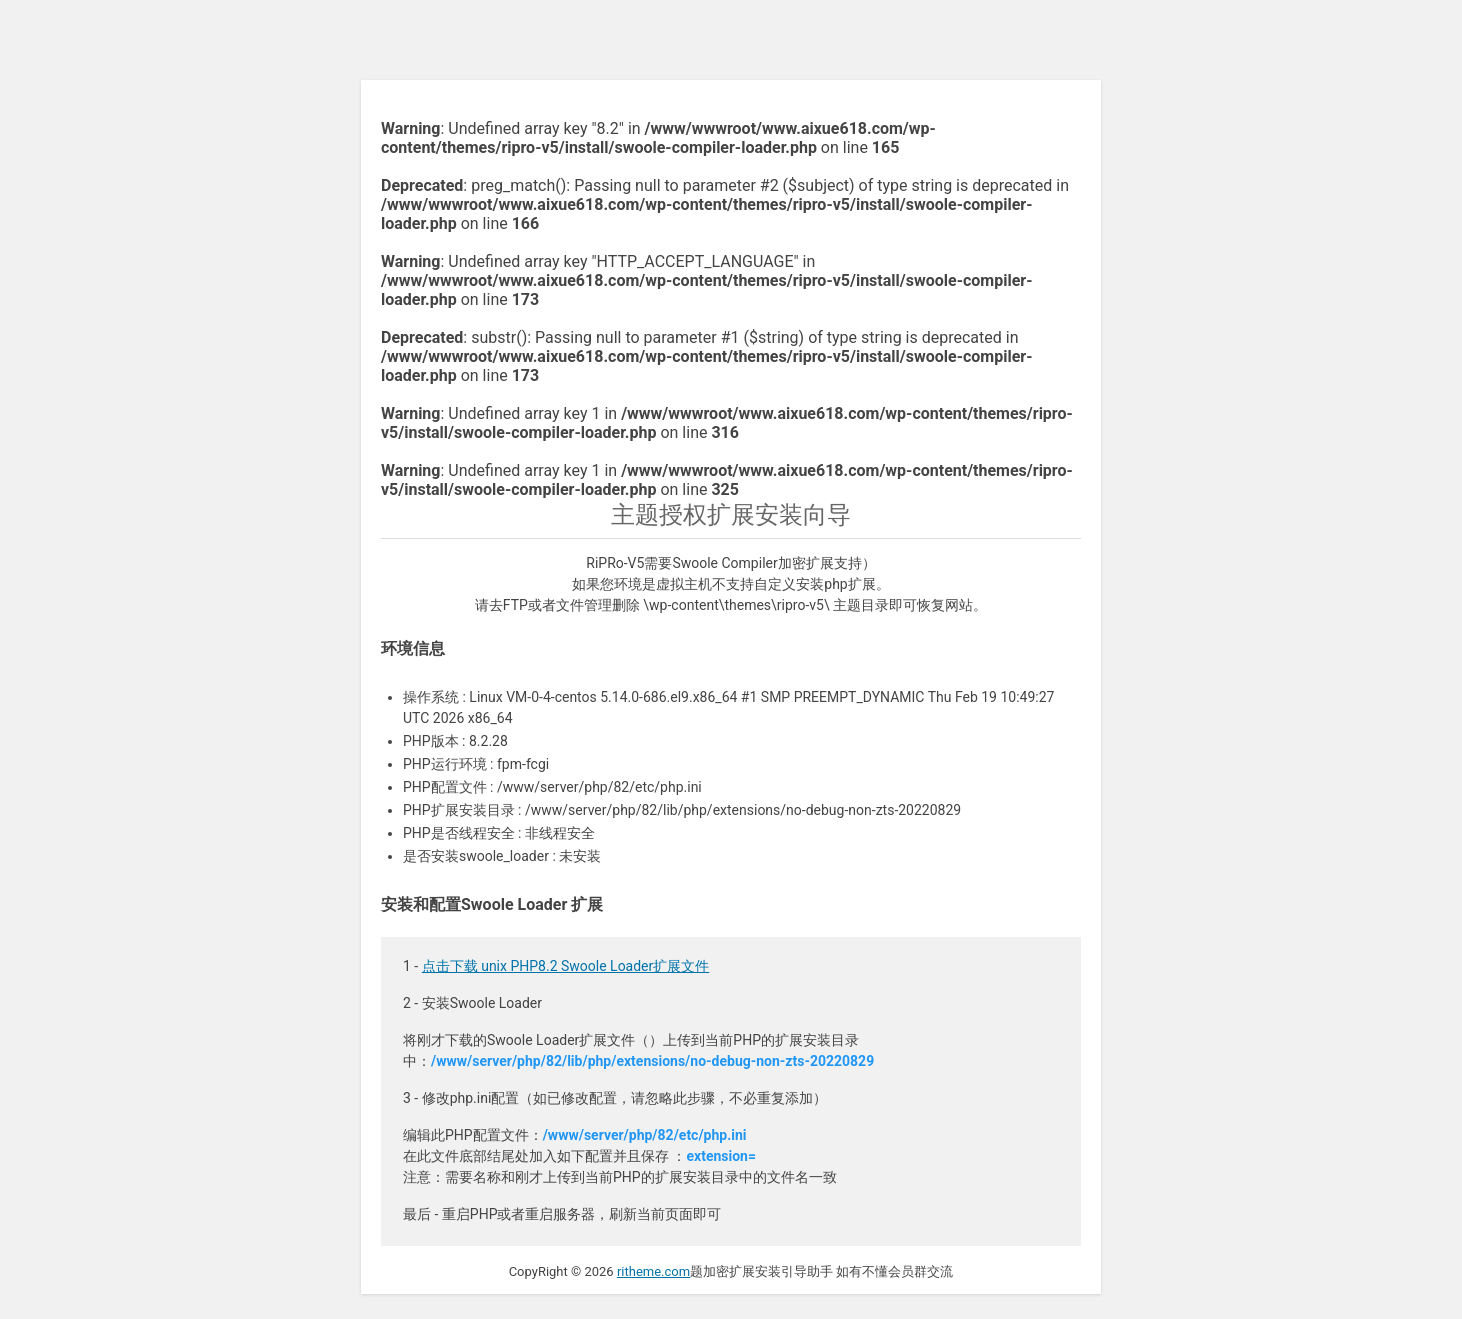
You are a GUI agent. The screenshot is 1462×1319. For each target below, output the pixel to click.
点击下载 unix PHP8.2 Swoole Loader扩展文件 (566, 966)
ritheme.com (653, 1271)
